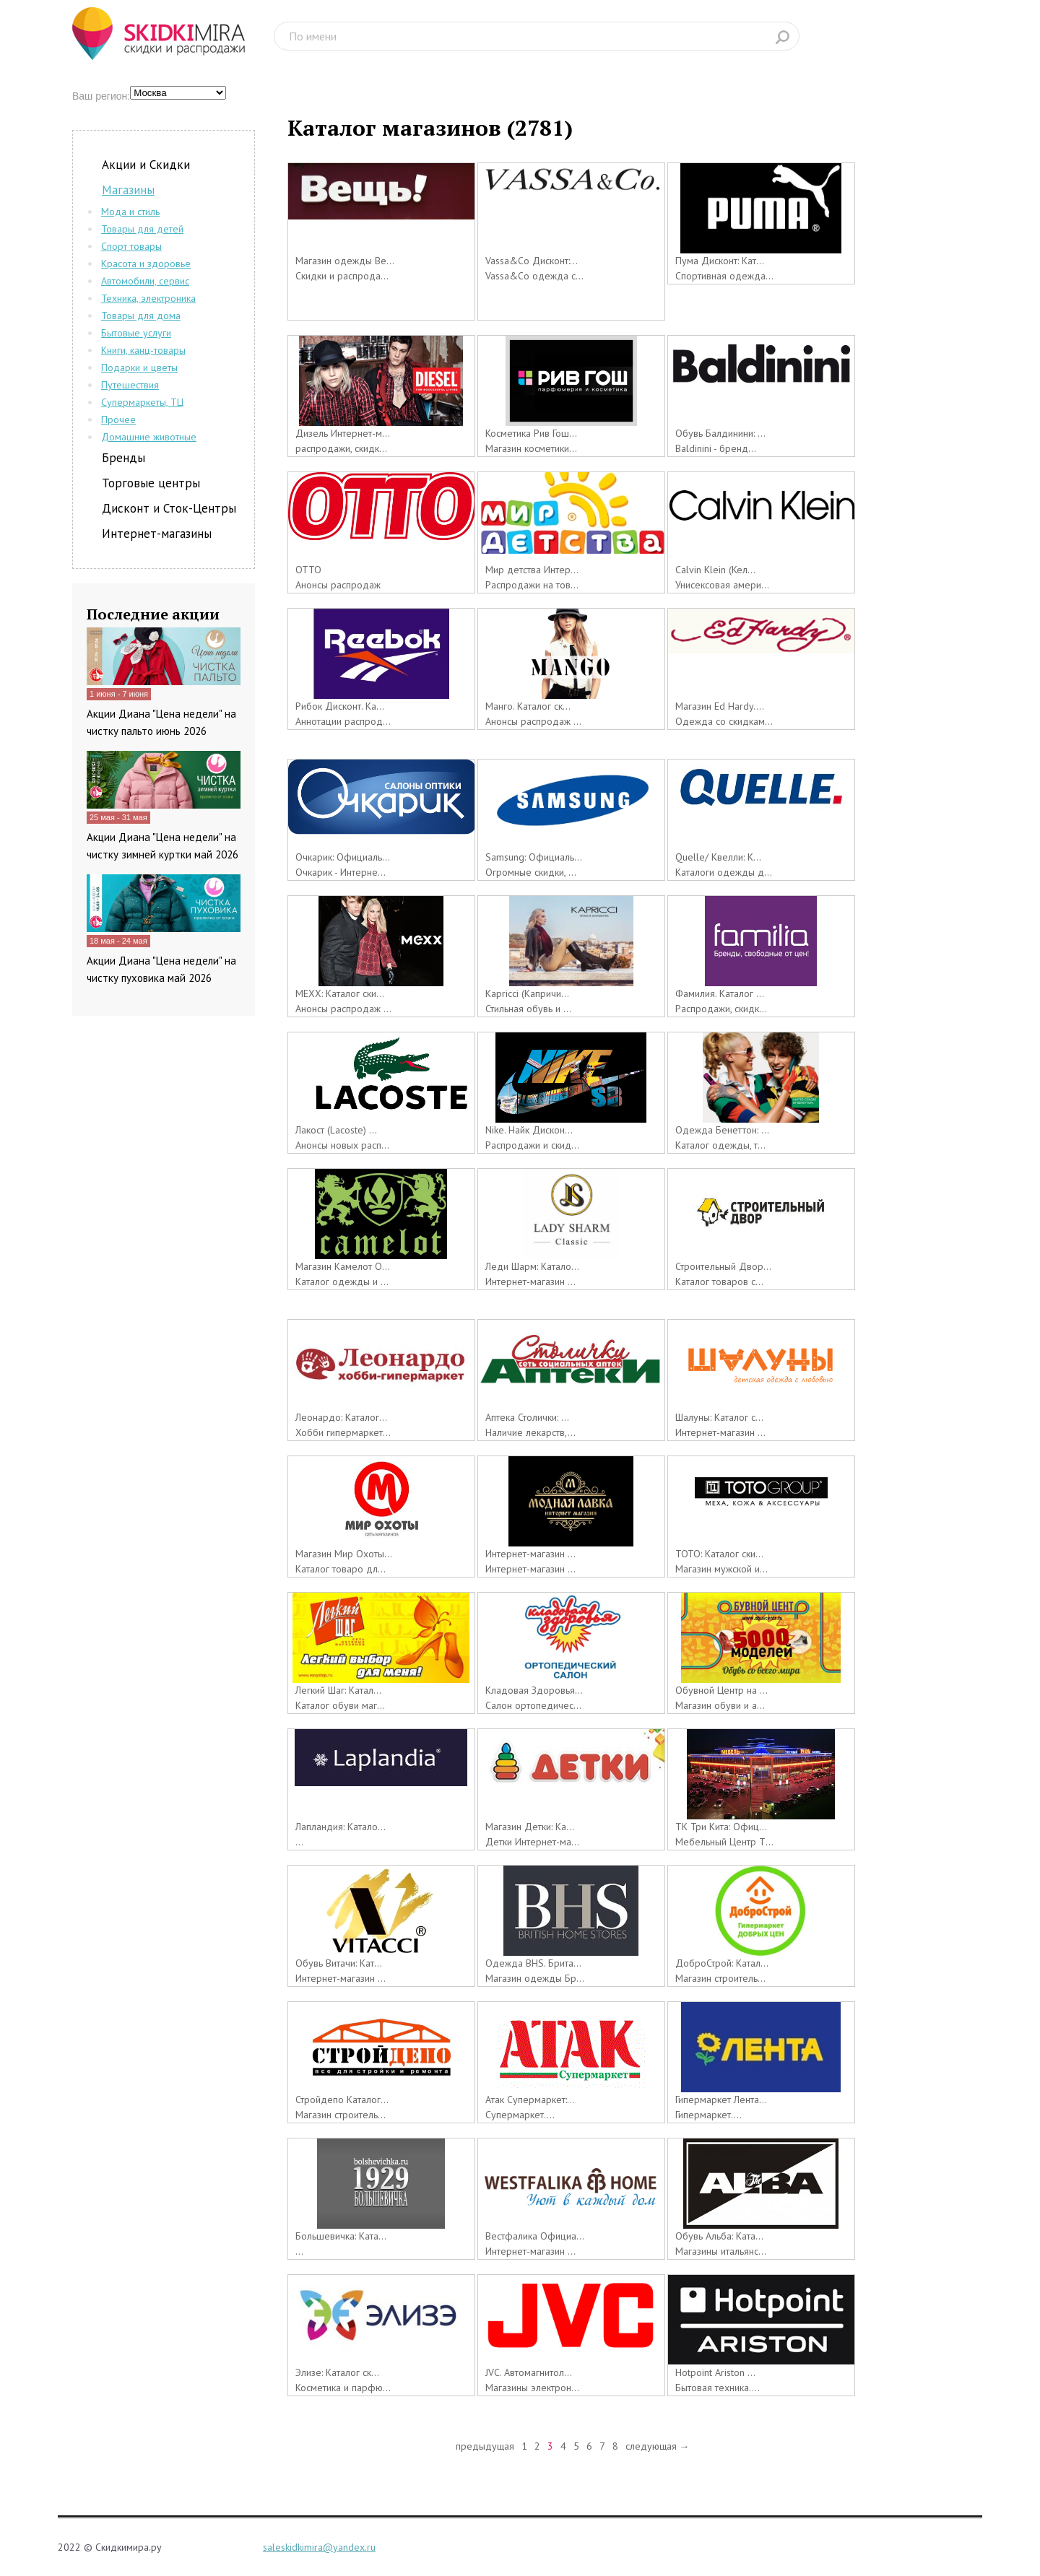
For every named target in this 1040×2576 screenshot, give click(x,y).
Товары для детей (142, 228)
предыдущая (485, 2446)
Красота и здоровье (146, 263)
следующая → (657, 2446)
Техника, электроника (148, 298)
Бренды (123, 458)
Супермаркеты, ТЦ (142, 402)
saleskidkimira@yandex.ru (319, 2547)
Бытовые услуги (136, 332)
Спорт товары (131, 246)
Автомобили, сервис (145, 280)
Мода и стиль (130, 211)
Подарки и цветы (139, 367)
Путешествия (130, 384)
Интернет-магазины (157, 533)
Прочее (118, 419)
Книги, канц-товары (143, 350)
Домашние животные (148, 436)
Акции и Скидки (146, 165)
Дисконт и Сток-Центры (169, 508)
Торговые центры (151, 483)
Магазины (128, 190)
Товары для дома (141, 315)
